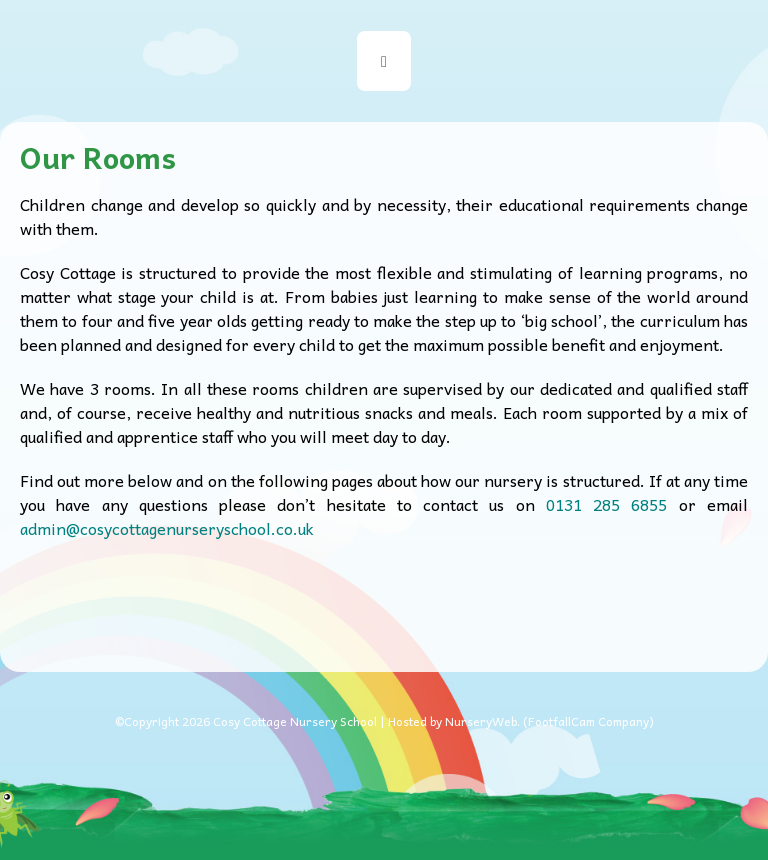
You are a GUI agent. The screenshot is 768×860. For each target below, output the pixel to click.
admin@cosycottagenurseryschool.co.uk (167, 528)
